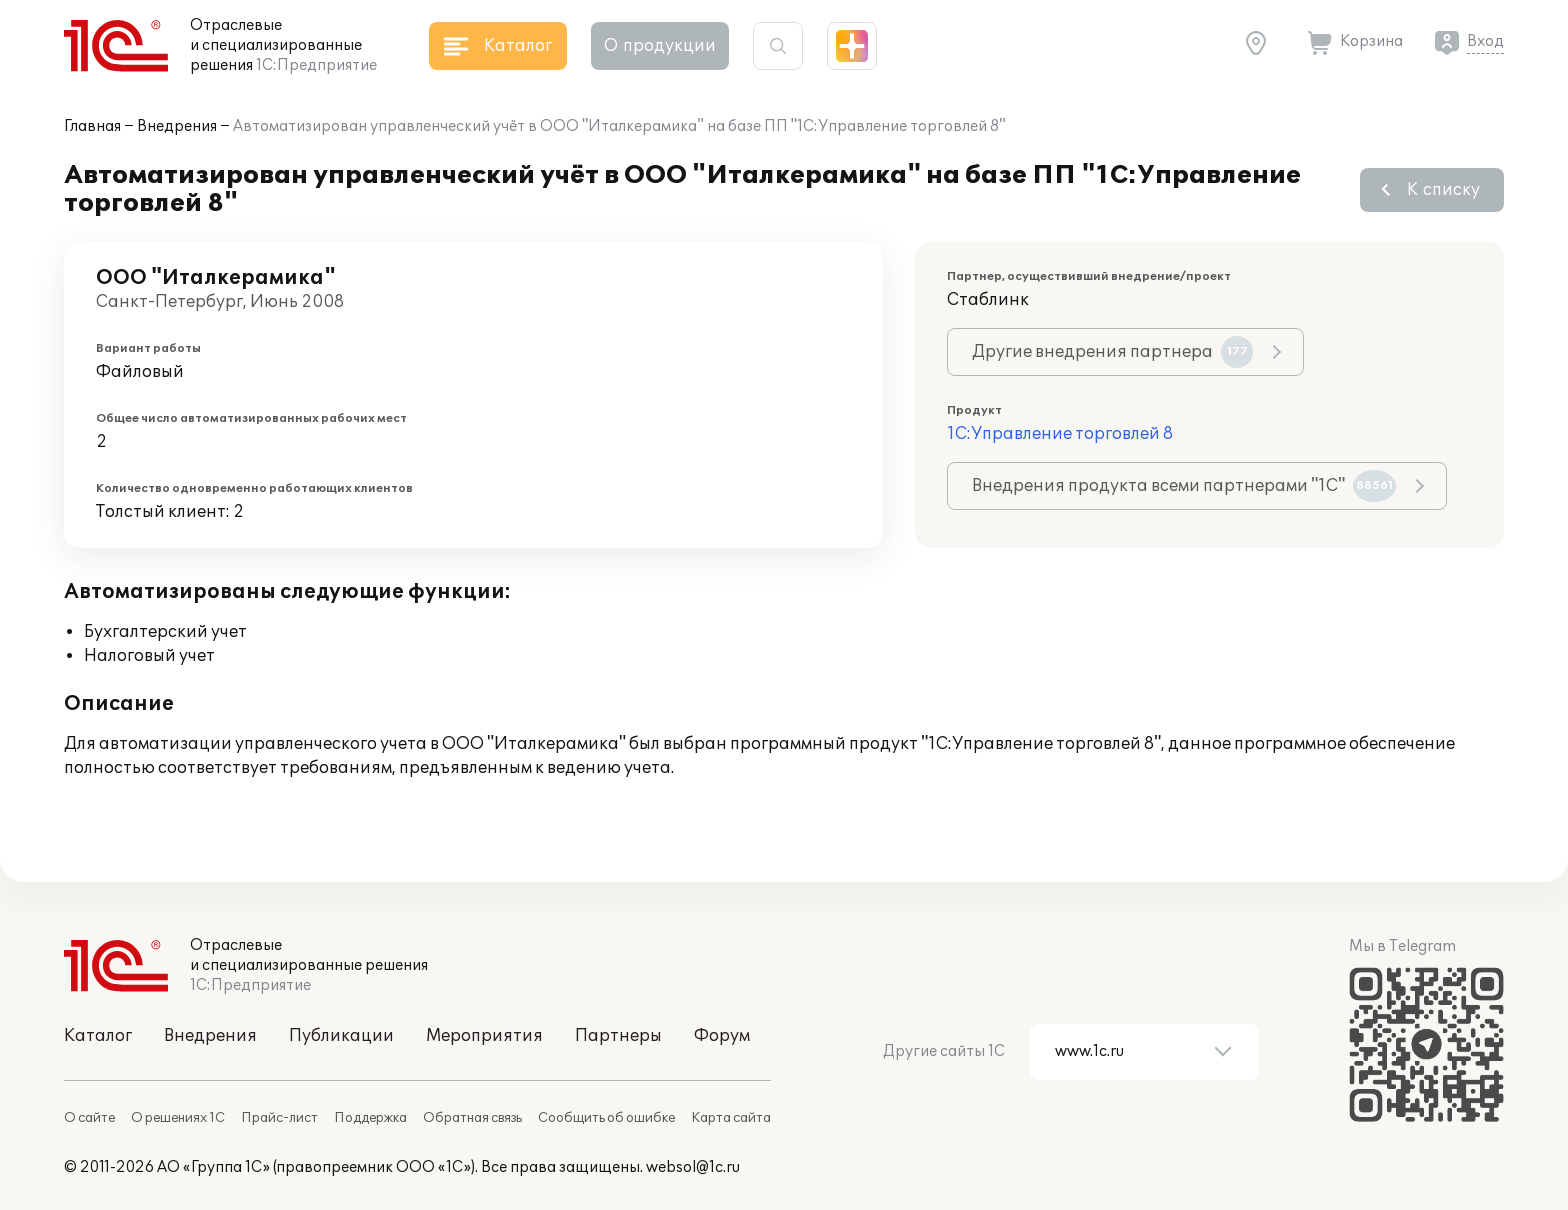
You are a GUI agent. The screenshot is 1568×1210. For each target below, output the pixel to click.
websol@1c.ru (693, 1167)
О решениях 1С (178, 1118)
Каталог (98, 1036)
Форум (722, 1036)
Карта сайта (731, 1118)
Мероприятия (484, 1036)
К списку (1443, 190)
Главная (92, 126)
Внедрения (177, 126)
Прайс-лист (279, 1118)
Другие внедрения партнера (1112, 352)
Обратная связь (472, 1118)
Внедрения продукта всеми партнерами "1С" (1184, 486)
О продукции (660, 46)
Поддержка (370, 1118)
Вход (1485, 41)
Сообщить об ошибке (606, 1118)
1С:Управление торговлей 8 (1060, 434)
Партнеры (618, 1036)
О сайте (89, 1118)
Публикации (341, 1036)
